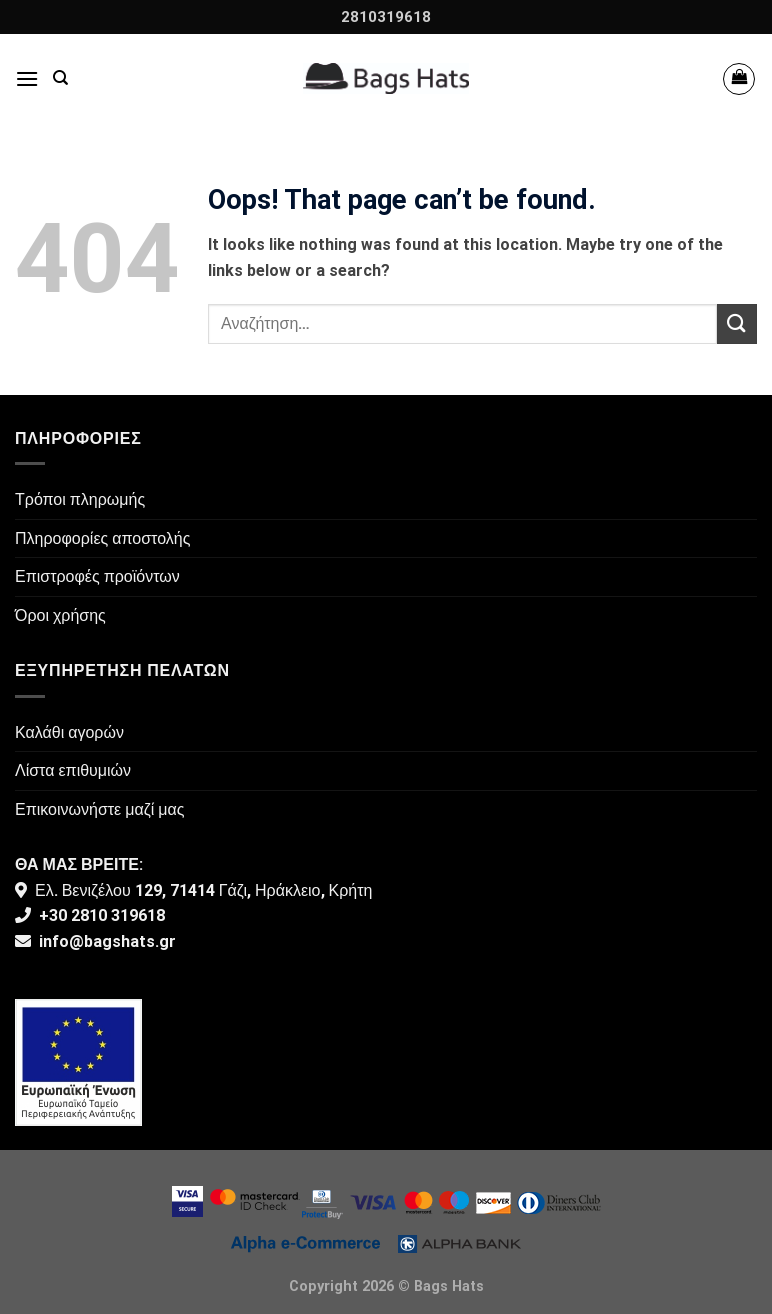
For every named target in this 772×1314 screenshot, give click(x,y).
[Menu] (27, 78)
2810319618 (386, 17)
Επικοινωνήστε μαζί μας (100, 809)
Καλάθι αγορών (69, 732)
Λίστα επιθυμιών (73, 770)
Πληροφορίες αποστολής (102, 538)
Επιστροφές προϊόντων (97, 576)
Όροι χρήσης (60, 615)
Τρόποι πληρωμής (80, 499)
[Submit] (737, 323)
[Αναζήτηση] (60, 78)
